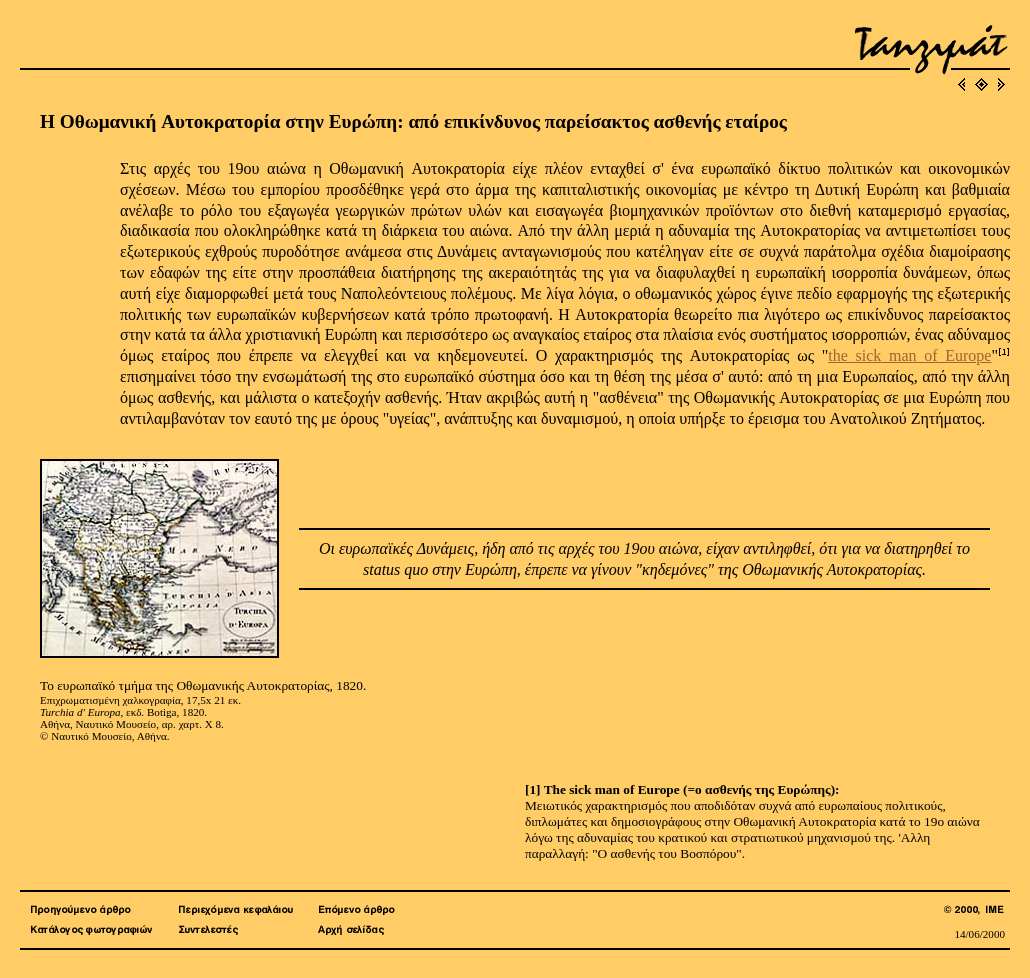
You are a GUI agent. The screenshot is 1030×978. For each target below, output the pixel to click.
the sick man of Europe (909, 355)
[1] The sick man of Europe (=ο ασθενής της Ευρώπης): (682, 789)
